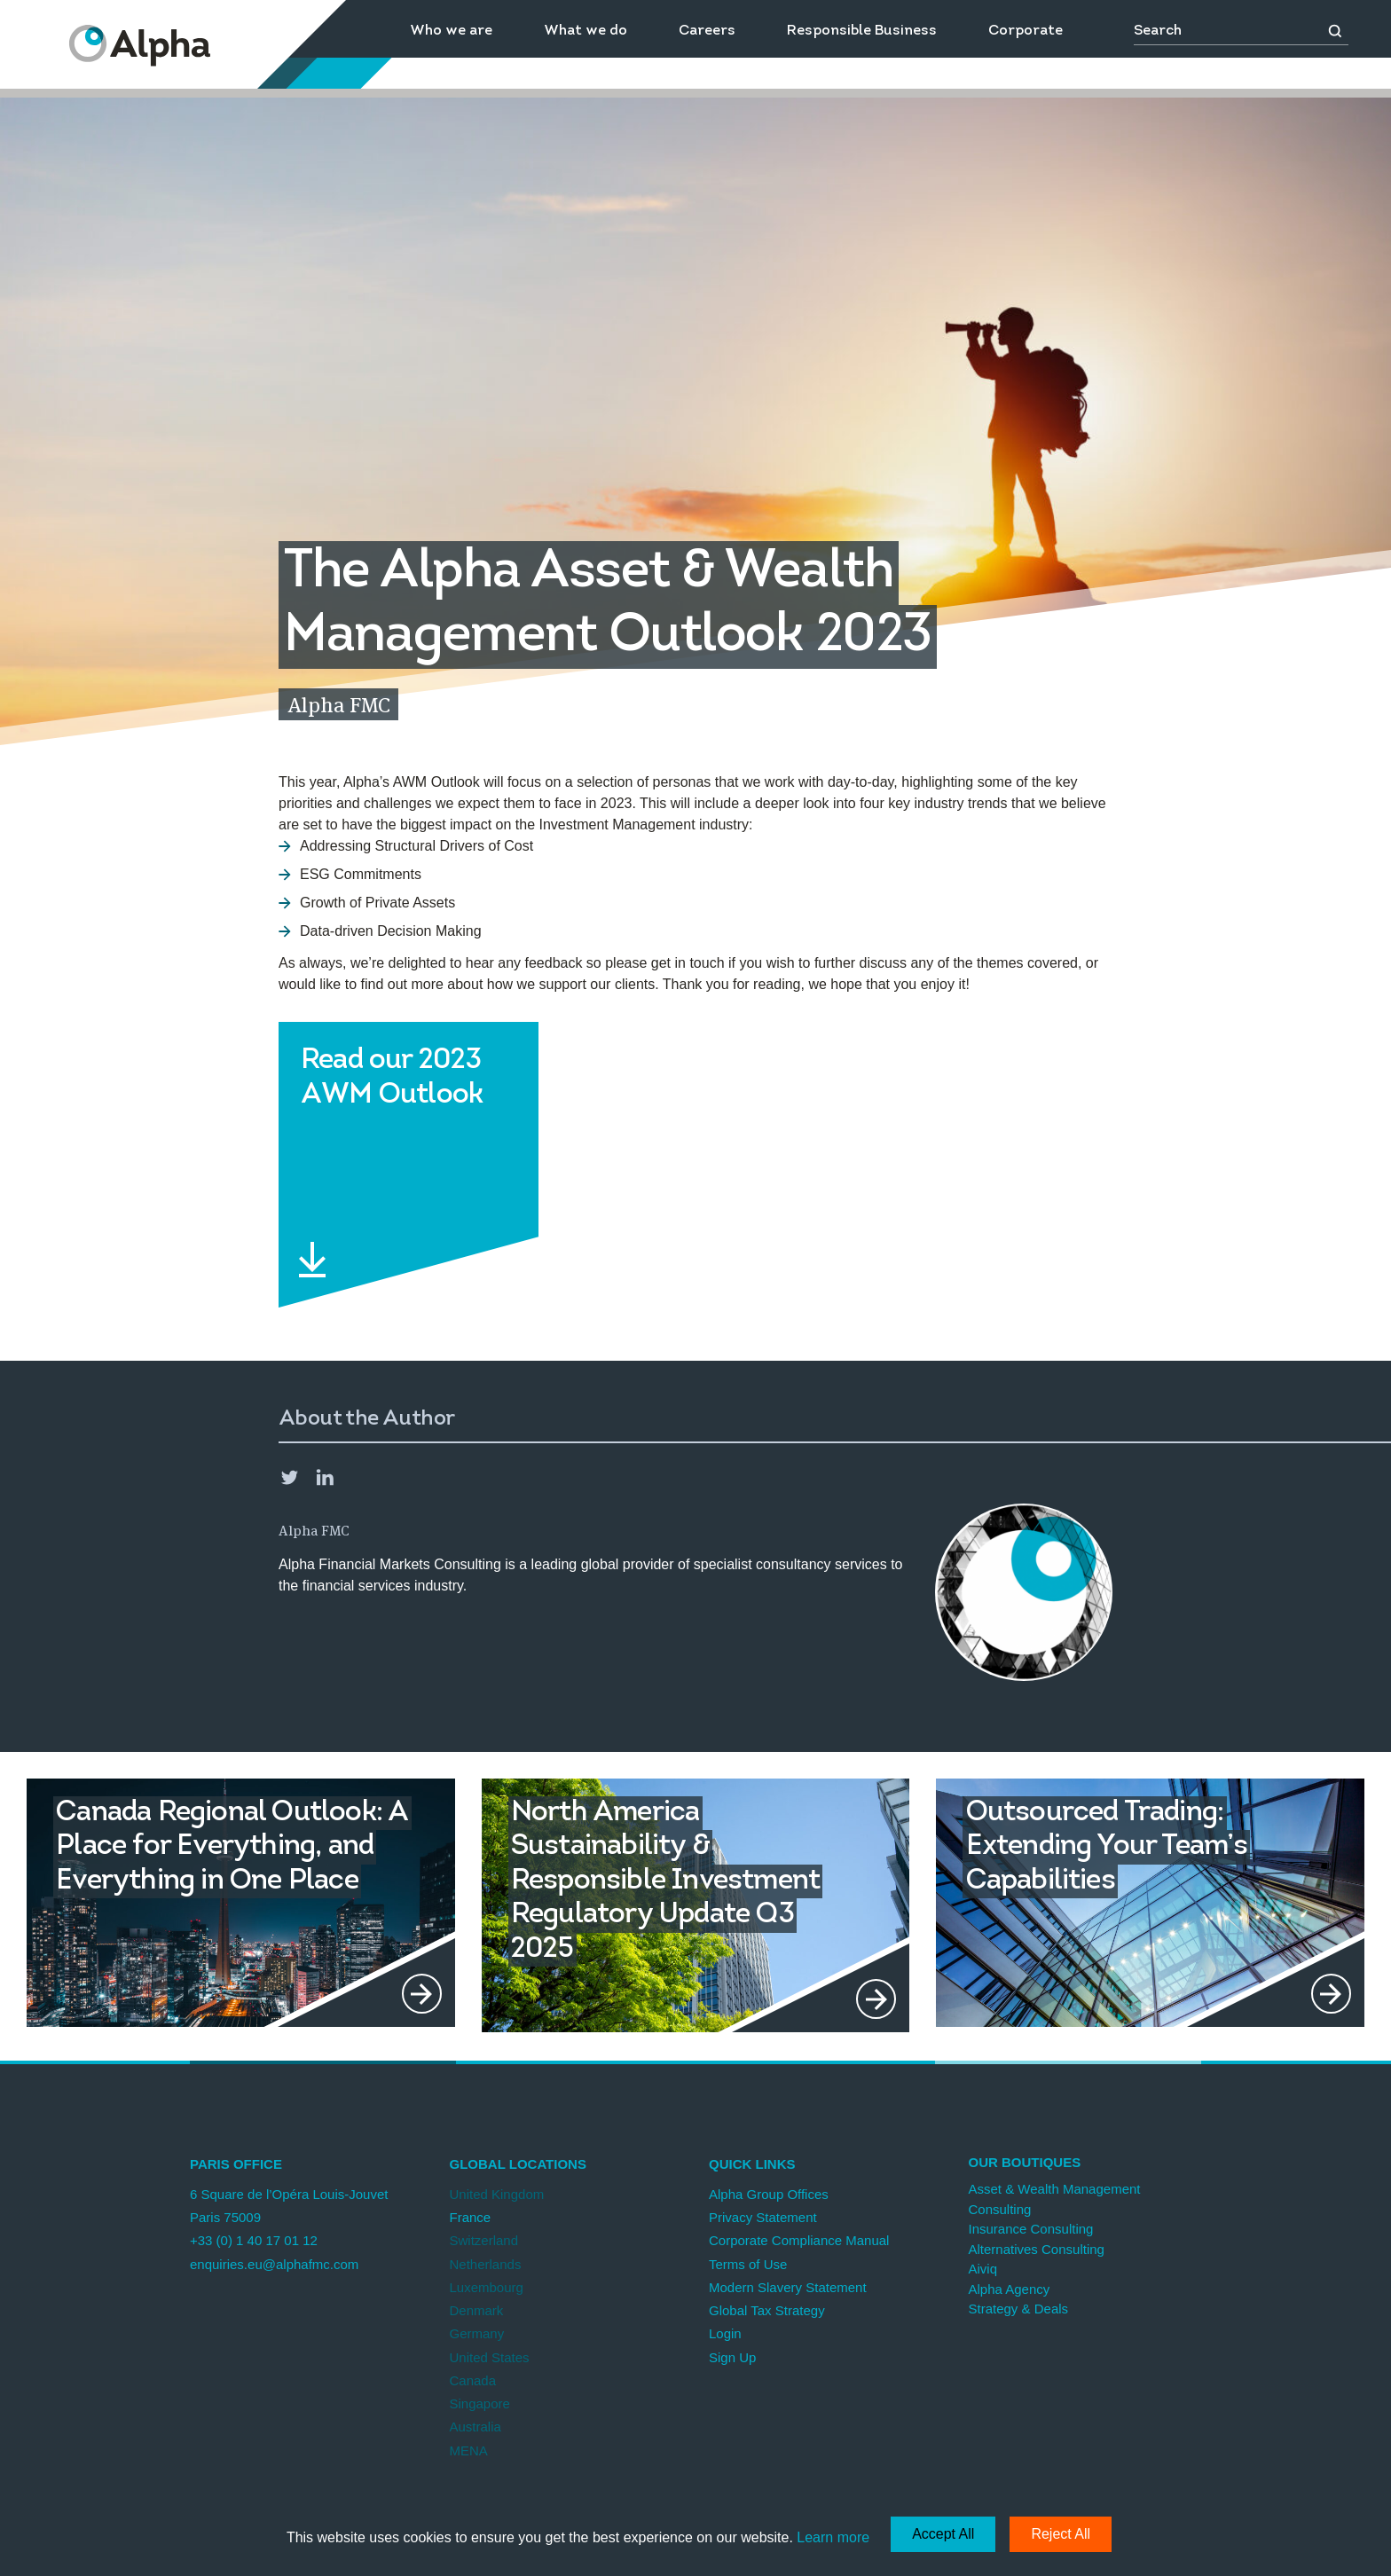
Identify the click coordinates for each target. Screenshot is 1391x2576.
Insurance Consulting (1031, 2228)
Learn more (833, 2537)
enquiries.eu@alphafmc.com (274, 2264)
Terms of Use (748, 2264)
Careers (707, 31)
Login (725, 2333)
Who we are (451, 31)
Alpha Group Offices (769, 2194)
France (470, 2217)
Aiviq (983, 2268)
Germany (477, 2333)
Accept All (943, 2533)
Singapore (480, 2403)
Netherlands (486, 2264)
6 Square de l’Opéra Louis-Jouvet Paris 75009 (289, 2206)
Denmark (477, 2310)
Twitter (289, 1477)
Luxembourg (486, 2287)
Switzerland (484, 2240)
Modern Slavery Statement (788, 2287)
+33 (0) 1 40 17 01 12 (254, 2240)
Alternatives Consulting (1036, 2249)
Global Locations (518, 2164)
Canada (473, 2380)
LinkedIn (324, 1477)
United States (490, 2357)
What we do (585, 31)
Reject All (1060, 2533)
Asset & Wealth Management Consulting (1055, 2199)
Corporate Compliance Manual (799, 2240)
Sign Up (732, 2357)
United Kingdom (497, 2194)
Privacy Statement (763, 2217)
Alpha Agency (1009, 2289)
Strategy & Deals (1019, 2308)
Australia (475, 2426)
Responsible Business (862, 31)
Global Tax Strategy (767, 2310)
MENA (469, 2450)
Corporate (1025, 31)
